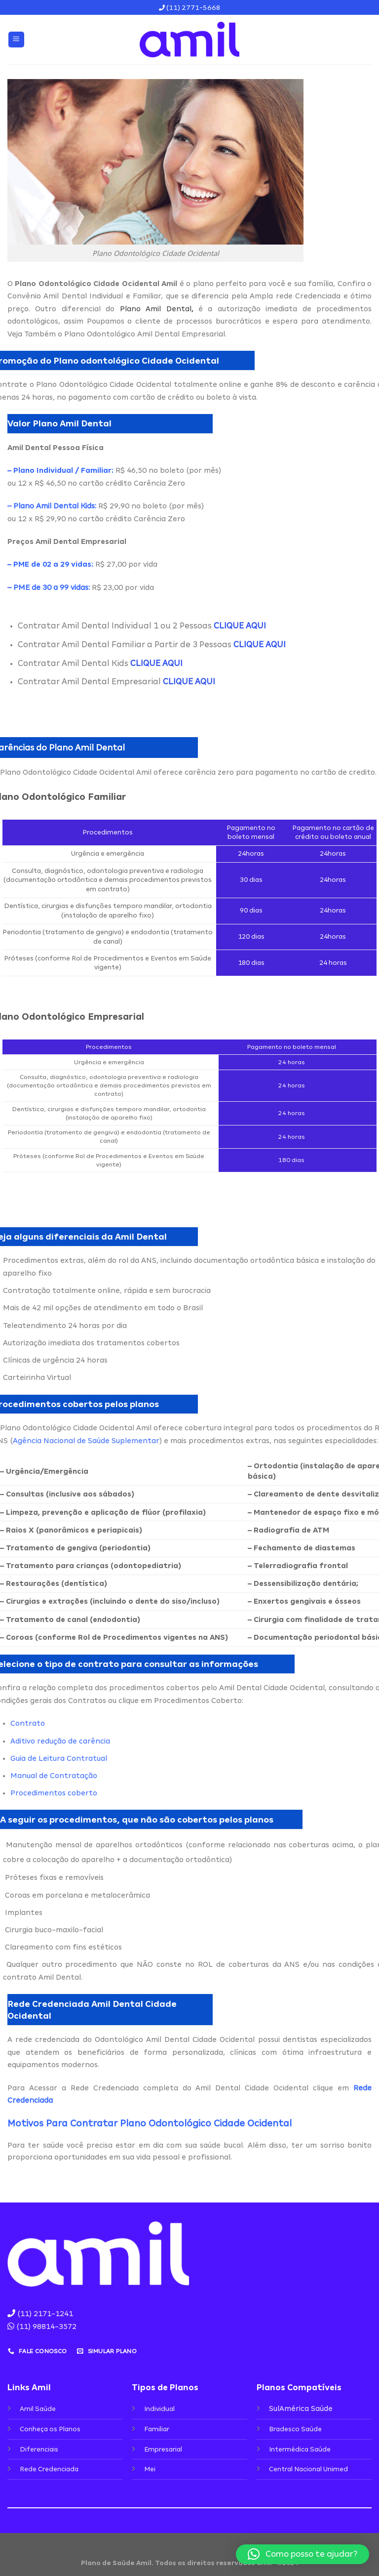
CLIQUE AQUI (240, 625)
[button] (302, 2554)
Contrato (27, 1723)
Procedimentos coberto (53, 1793)
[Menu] (16, 40)
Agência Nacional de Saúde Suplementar (86, 1441)
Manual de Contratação (53, 1776)
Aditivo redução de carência (60, 1741)
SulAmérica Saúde (301, 2408)
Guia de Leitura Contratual (58, 1758)
